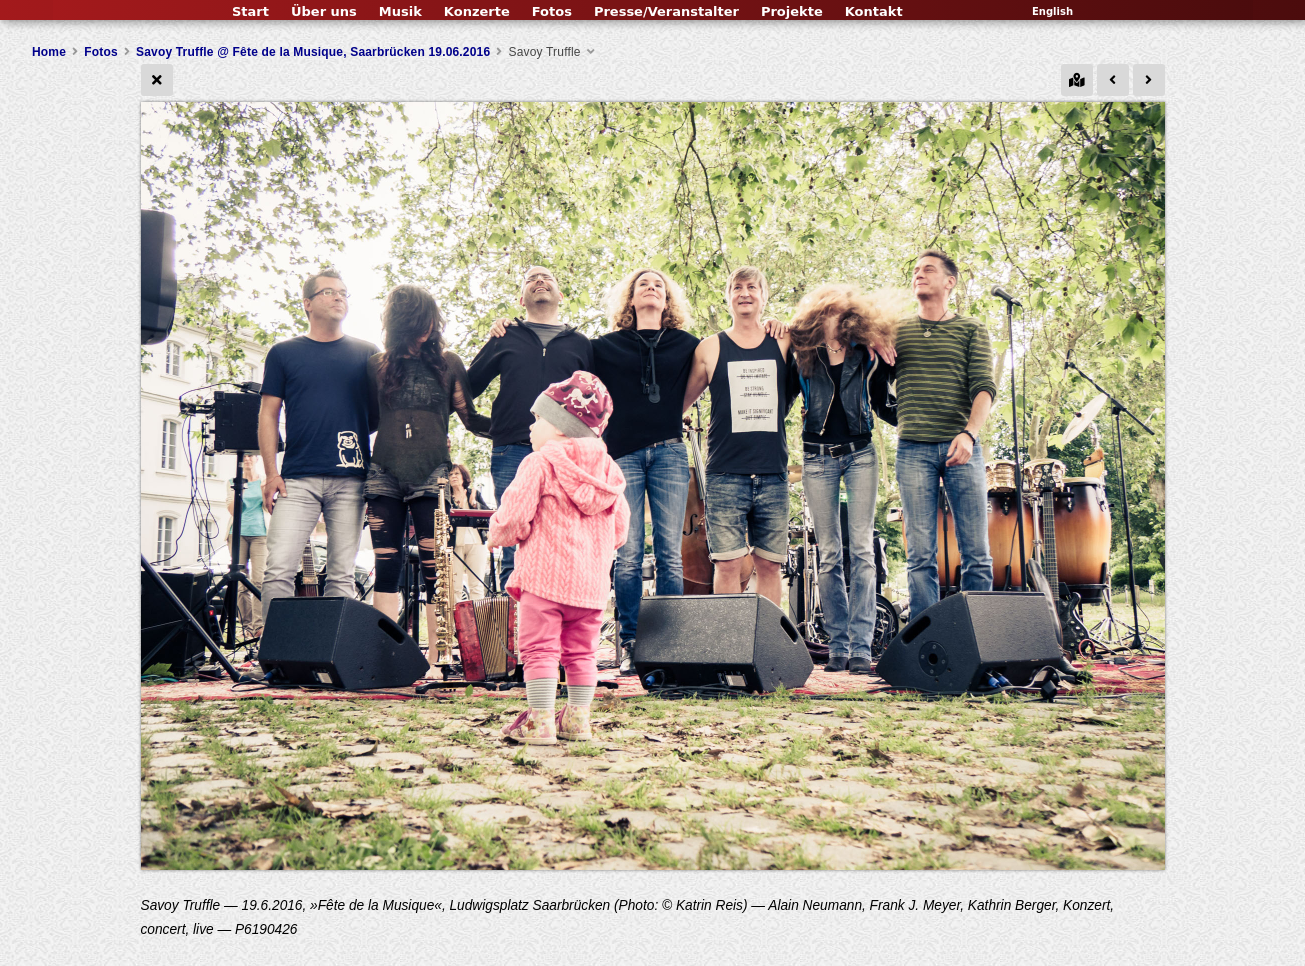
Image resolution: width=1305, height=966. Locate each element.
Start (250, 11)
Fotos (552, 11)
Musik (400, 11)
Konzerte (477, 11)
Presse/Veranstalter (666, 11)
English (1052, 11)
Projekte (792, 11)
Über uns (324, 11)
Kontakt (874, 11)
